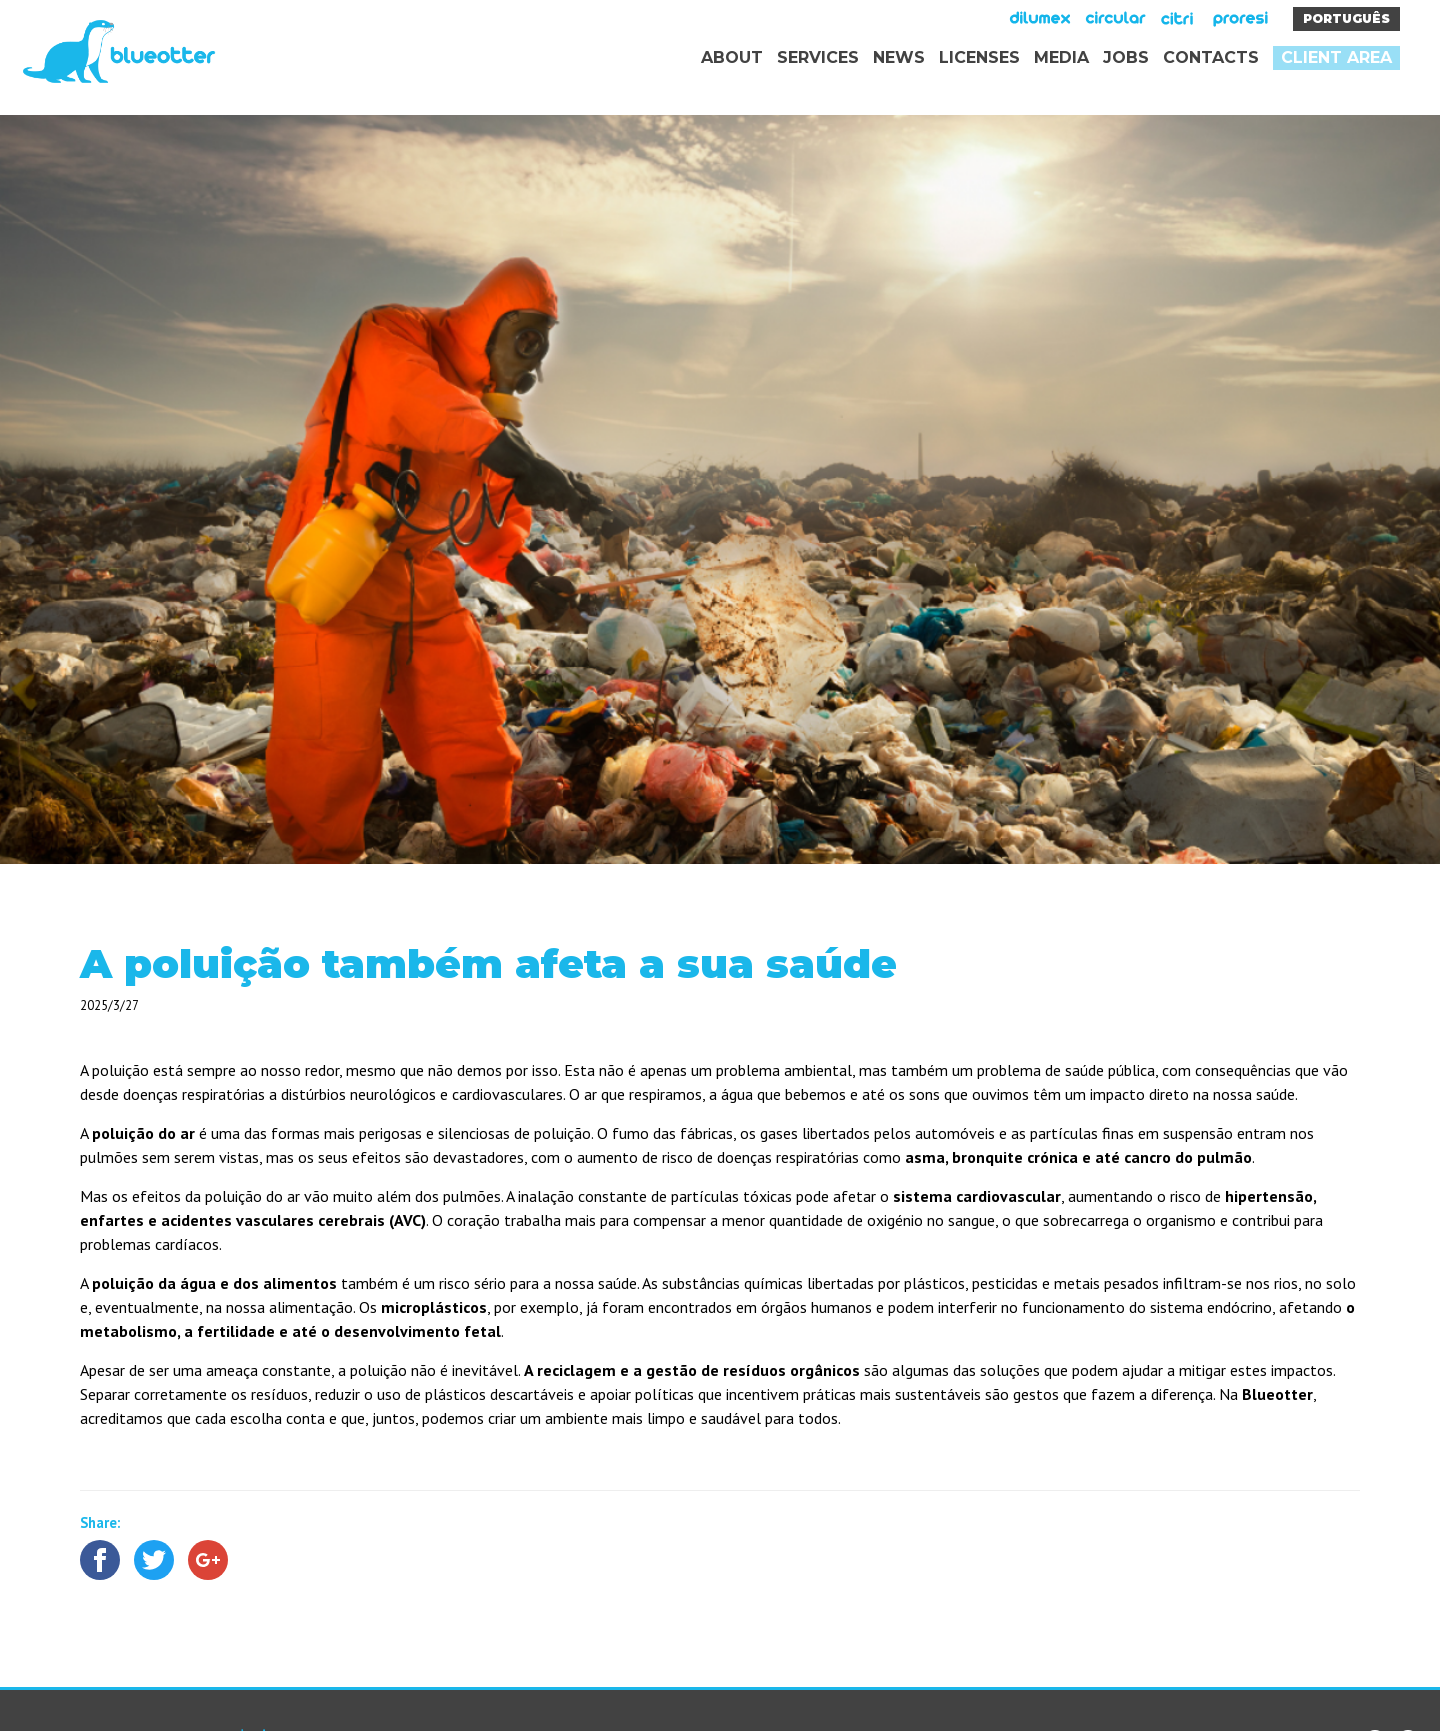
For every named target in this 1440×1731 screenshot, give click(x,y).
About (732, 57)
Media (1061, 57)
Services (818, 57)
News (899, 57)
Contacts (1211, 57)
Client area (1336, 57)
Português (1346, 18)
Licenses (979, 57)
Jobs (1126, 57)
